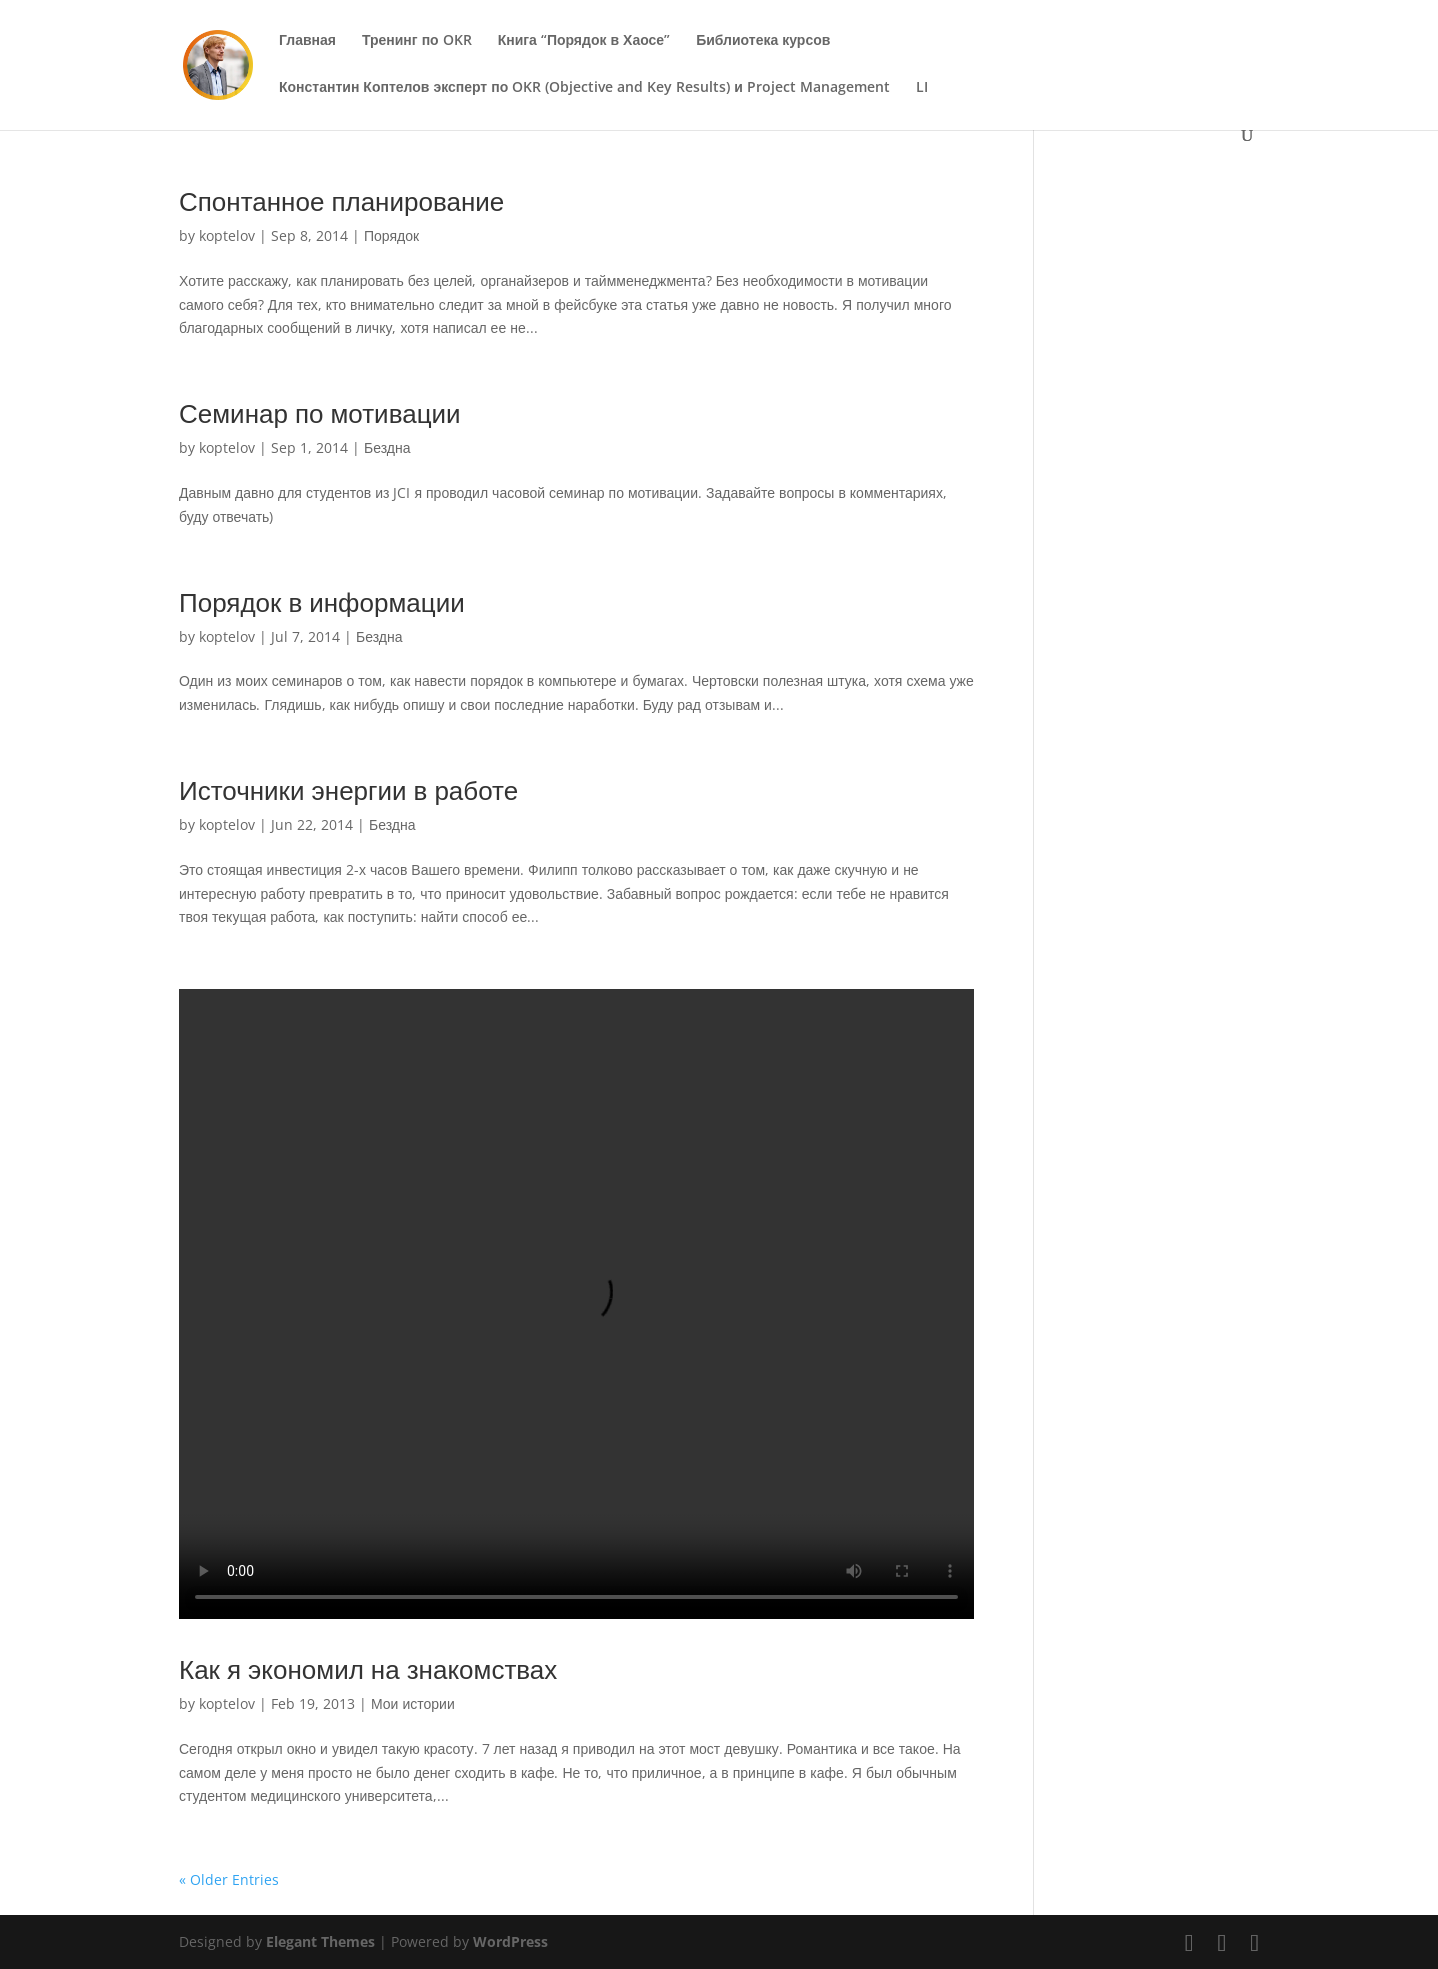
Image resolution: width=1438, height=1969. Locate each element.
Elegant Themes (320, 1941)
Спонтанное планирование (341, 201)
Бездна (387, 447)
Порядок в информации (322, 602)
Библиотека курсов (763, 41)
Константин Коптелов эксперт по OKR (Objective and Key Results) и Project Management (584, 88)
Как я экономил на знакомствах (368, 1669)
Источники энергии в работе (348, 790)
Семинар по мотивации (320, 413)
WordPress (510, 1941)
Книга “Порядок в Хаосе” (584, 41)
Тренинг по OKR (417, 41)
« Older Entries (229, 1879)
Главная (307, 41)
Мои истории (413, 1703)
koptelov (227, 235)
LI (922, 88)
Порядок (391, 235)
